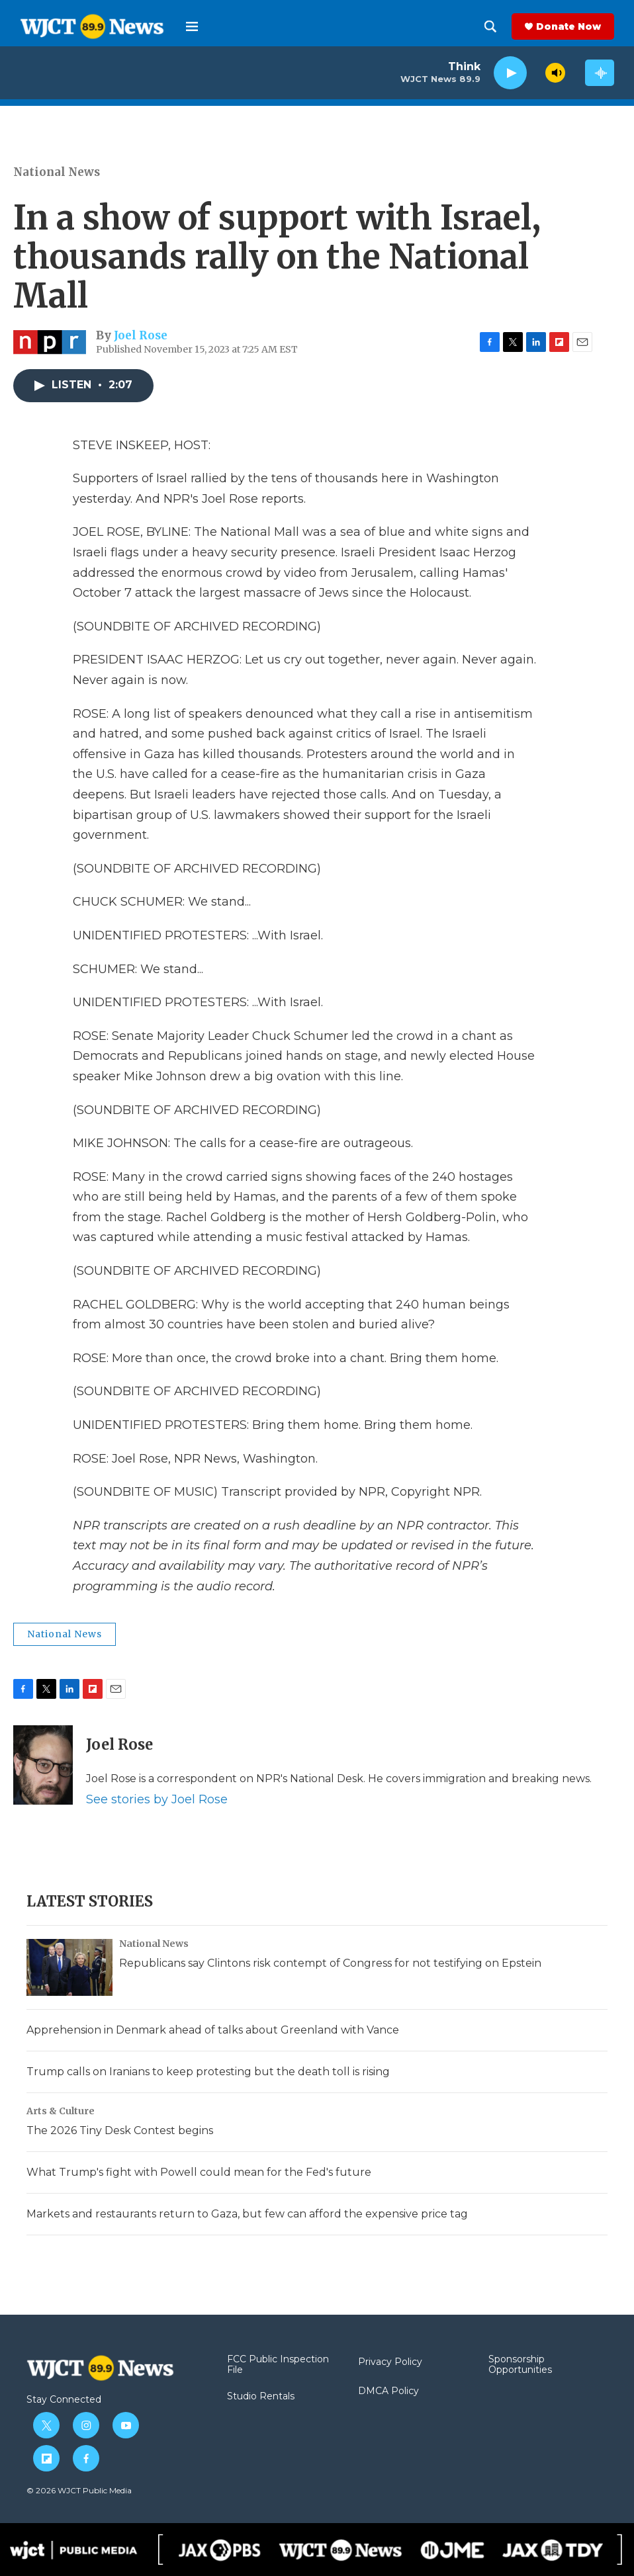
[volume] (555, 73)
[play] (510, 73)
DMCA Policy (388, 2391)
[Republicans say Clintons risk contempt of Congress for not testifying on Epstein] (69, 1967)
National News (56, 172)
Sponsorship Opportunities (520, 2365)
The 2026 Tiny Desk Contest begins (119, 2130)
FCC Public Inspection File (278, 2365)
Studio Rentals (260, 2396)
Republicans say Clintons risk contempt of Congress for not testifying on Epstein (330, 1963)
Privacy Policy (390, 2362)
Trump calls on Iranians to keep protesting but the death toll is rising (208, 2071)
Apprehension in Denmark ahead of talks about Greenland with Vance (212, 2030)
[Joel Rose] (43, 1765)
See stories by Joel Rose (157, 1799)
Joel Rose (140, 335)
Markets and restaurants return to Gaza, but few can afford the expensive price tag (247, 2214)
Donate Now (568, 26)
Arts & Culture (60, 2111)
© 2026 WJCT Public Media (79, 2490)
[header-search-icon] (490, 26)
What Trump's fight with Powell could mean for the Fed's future (198, 2172)
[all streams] (599, 73)
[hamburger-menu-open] (191, 26)
